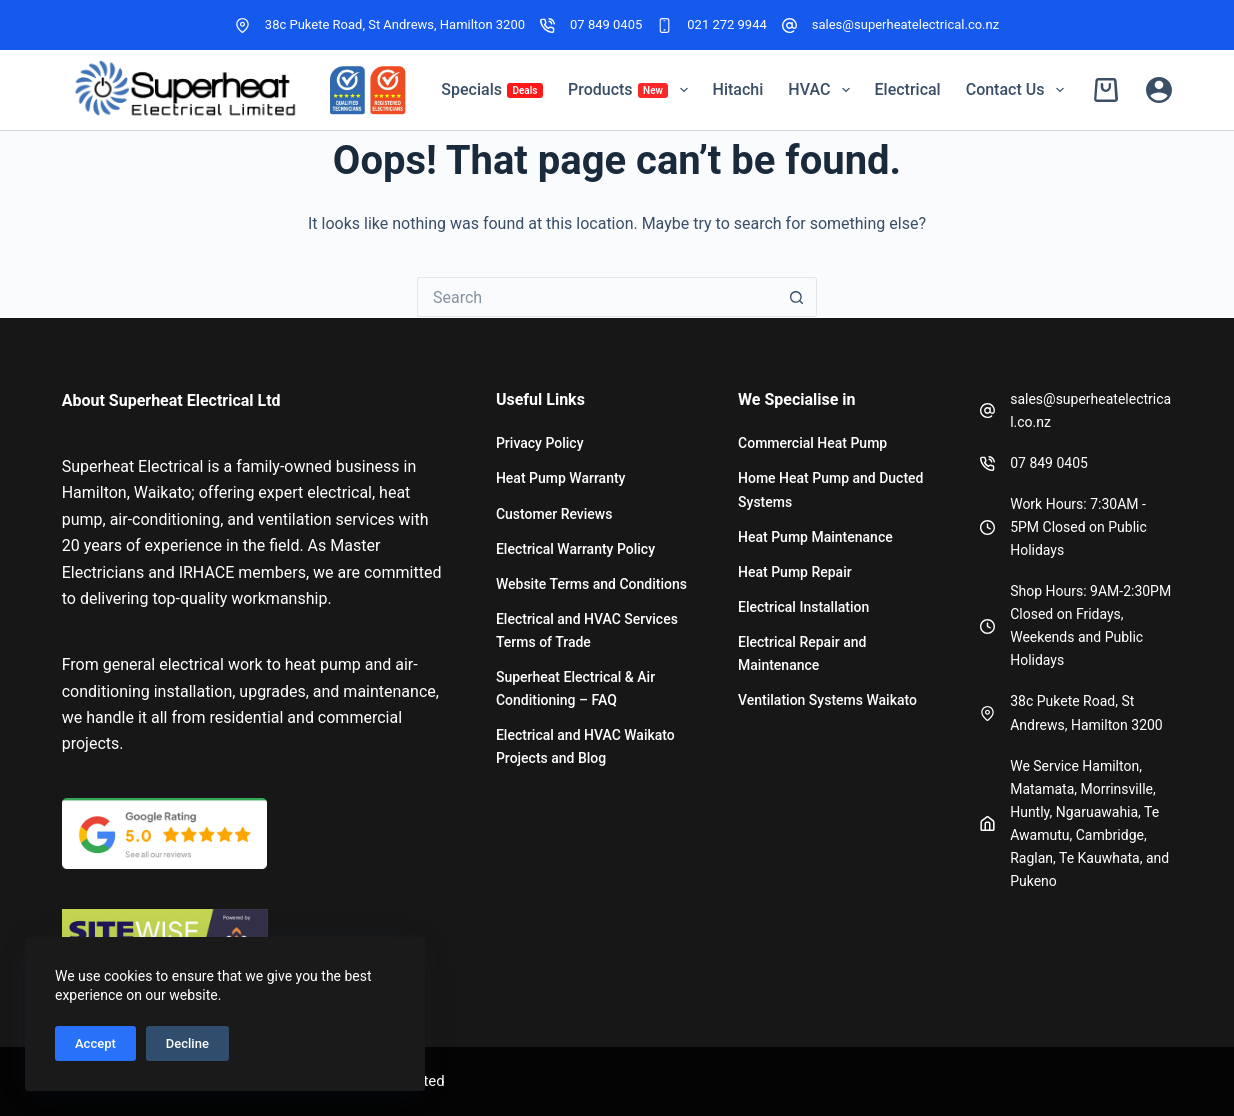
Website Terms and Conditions (591, 584)
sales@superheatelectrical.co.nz (905, 24)
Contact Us (1019, 90)
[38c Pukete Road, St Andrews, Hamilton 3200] (242, 25)
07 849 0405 (606, 24)
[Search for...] (597, 297)
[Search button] (797, 297)
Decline (187, 1043)
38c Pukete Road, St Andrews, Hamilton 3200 (395, 24)
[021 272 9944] (664, 25)
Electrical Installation (803, 607)
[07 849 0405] (547, 25)
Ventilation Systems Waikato (827, 700)
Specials (492, 89)
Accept (95, 1043)
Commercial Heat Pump (812, 443)
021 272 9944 (727, 24)
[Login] (1159, 90)
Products (632, 90)
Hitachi (738, 89)
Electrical (908, 89)
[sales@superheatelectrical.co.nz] (789, 25)
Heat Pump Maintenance (815, 537)
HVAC (822, 90)
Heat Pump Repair (795, 572)
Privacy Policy (540, 443)
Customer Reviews (554, 514)
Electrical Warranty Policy (575, 549)
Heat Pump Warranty (561, 478)
